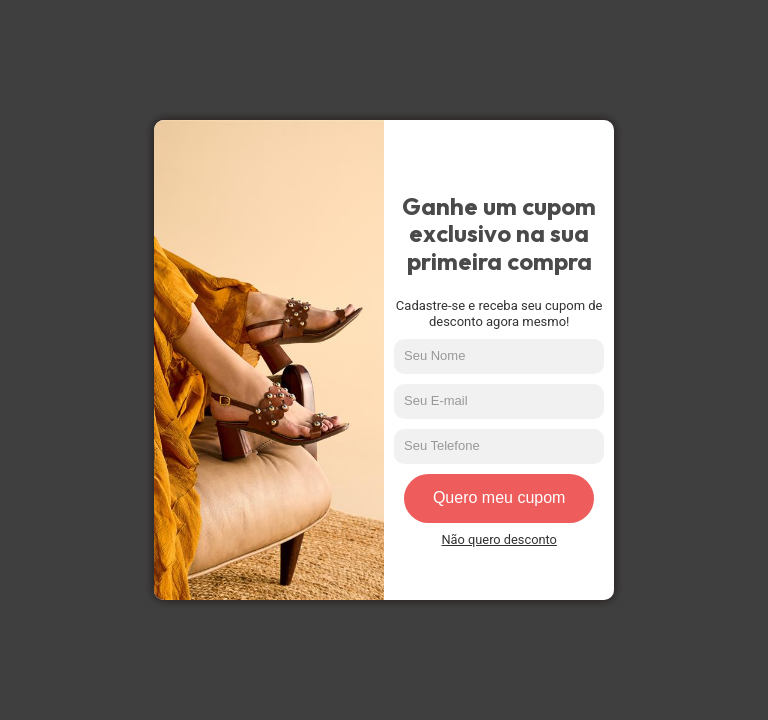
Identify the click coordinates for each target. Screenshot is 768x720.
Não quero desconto (498, 540)
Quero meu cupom (499, 497)
